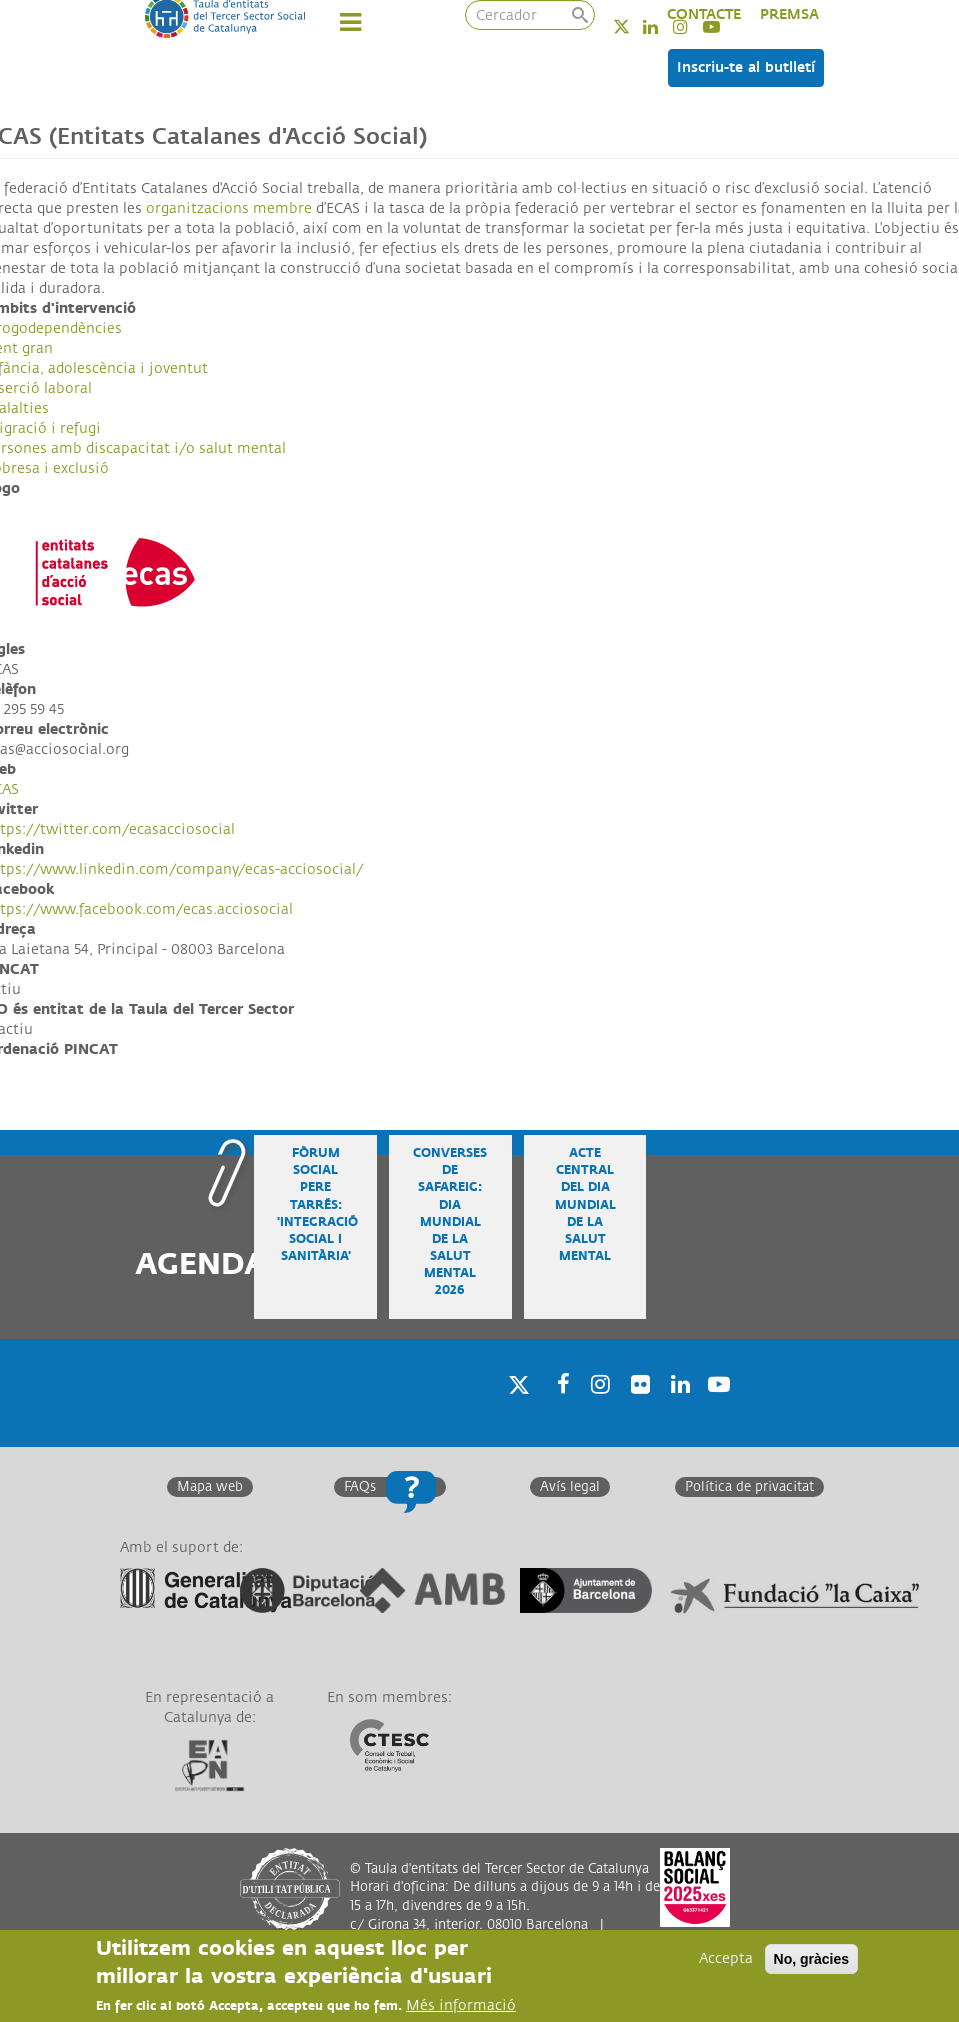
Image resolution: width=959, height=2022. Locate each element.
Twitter (634, 26)
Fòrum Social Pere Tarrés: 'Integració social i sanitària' (317, 1205)
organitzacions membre (229, 208)
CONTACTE (704, 14)
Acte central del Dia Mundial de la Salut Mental (585, 1205)
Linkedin (663, 26)
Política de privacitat (749, 1487)
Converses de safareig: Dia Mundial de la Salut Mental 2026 (450, 1222)
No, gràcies (811, 1960)
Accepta (726, 1959)
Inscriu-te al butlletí (746, 67)
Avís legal (570, 1487)
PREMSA (789, 14)
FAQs (360, 1487)
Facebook (557, 1410)
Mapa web (210, 1487)
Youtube (717, 1410)
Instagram (597, 1410)
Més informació (461, 2006)
